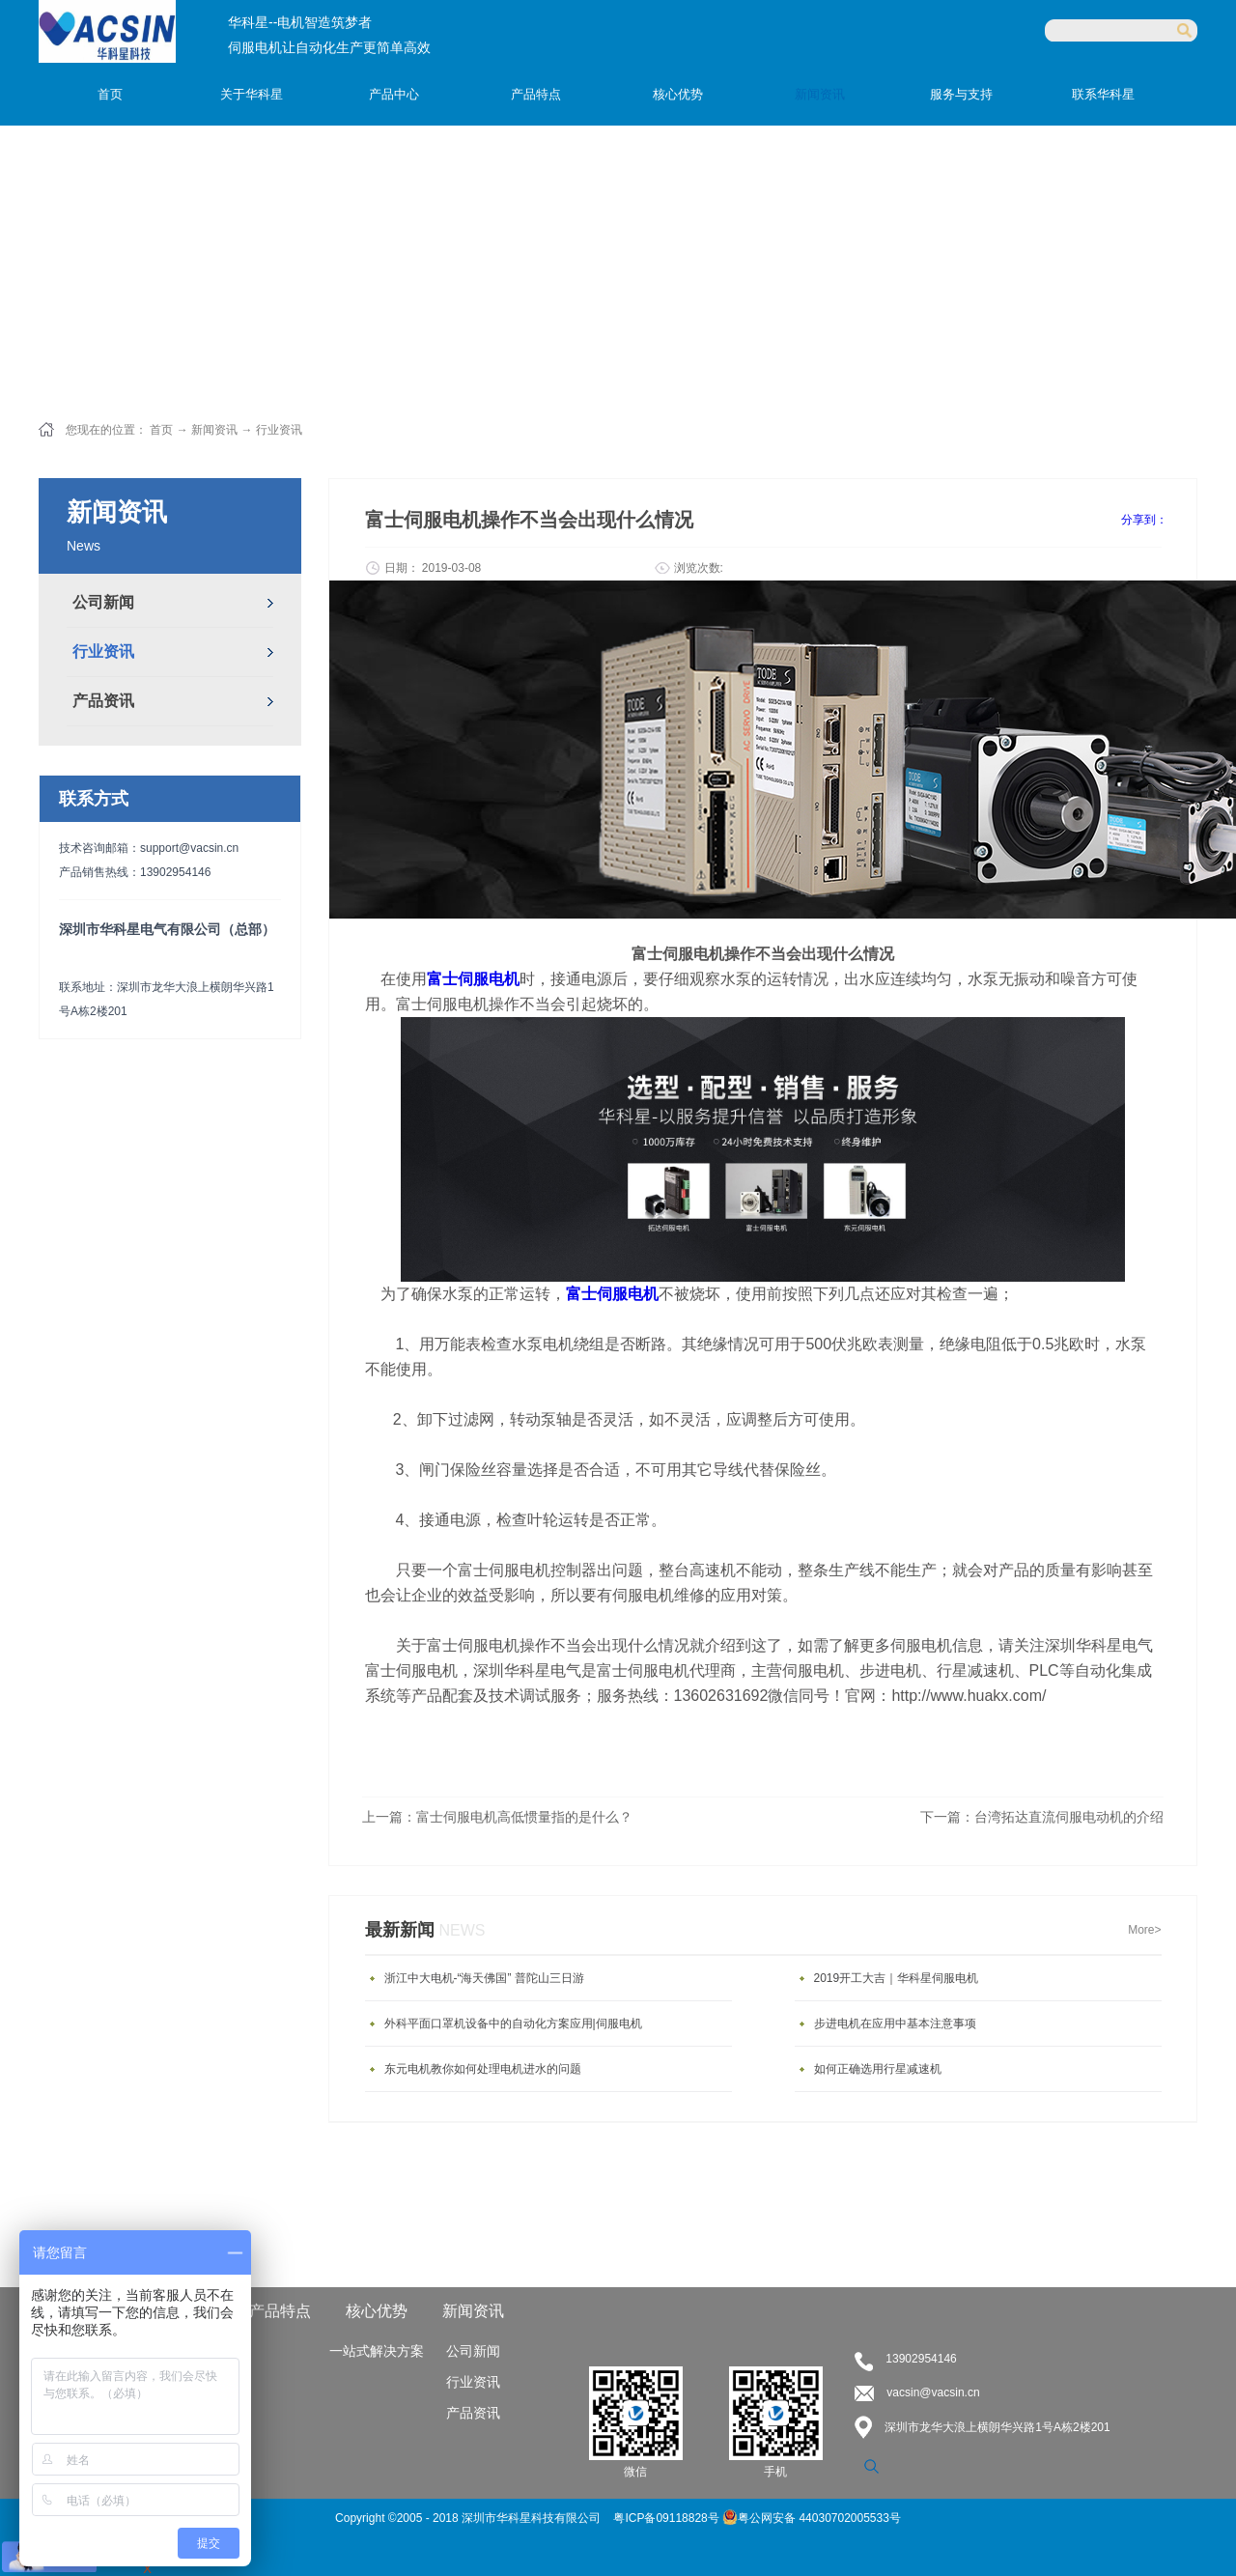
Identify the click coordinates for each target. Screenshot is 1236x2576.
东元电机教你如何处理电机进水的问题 (482, 2069)
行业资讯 (279, 430)
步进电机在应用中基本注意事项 (895, 2023)
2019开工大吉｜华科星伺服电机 (896, 1978)
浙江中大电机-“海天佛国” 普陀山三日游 (484, 1978)
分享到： (1144, 519)
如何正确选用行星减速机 (877, 2069)
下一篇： (1042, 1817)
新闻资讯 (214, 430)
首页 (110, 94)
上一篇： (497, 1817)
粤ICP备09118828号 (667, 2518)
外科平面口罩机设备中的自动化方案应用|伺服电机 (513, 2023)
